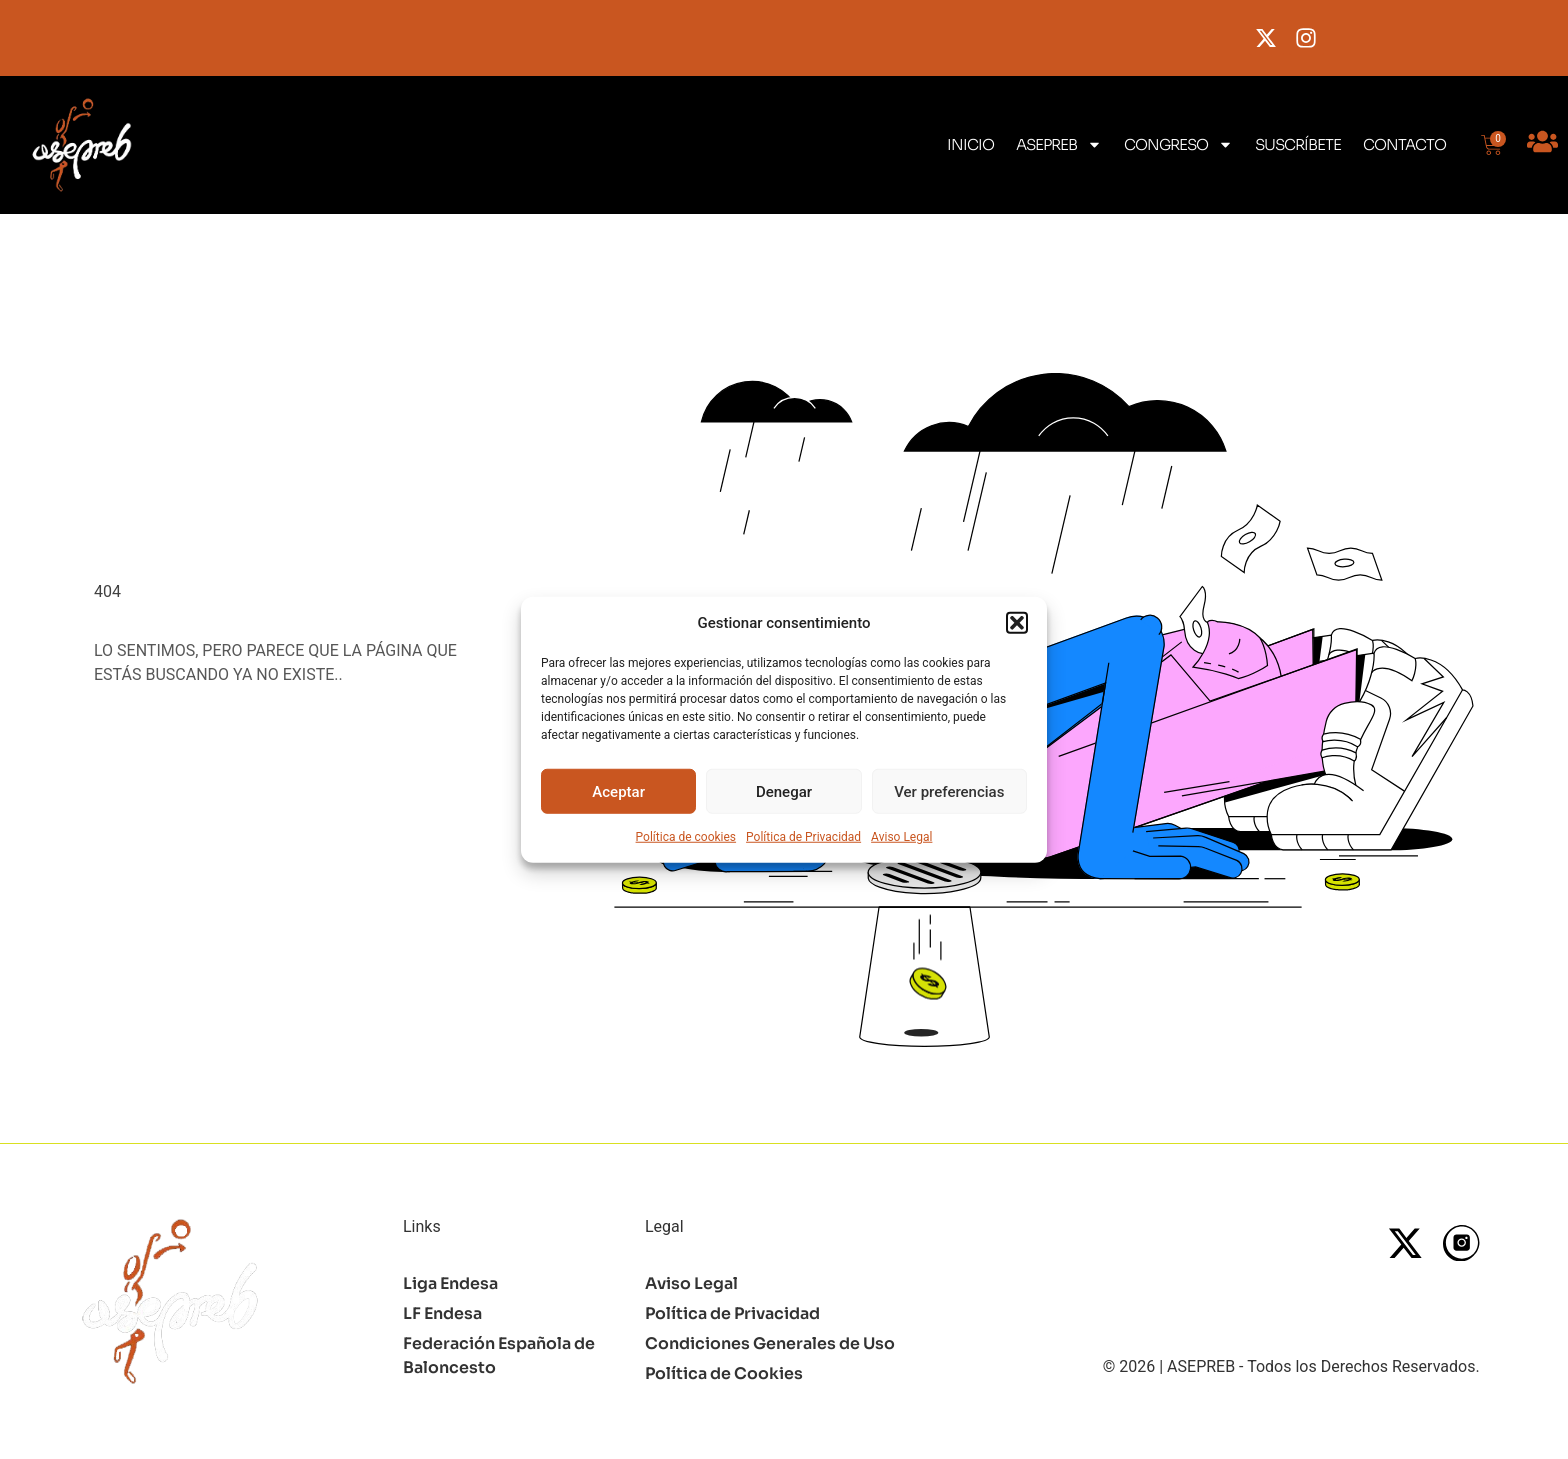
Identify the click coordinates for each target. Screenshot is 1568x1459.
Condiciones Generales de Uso (770, 1343)
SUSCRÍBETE (1298, 144)
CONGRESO (1178, 144)
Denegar (784, 791)
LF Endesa (443, 1313)
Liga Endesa (451, 1283)
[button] (1017, 623)
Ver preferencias (949, 791)
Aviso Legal (901, 837)
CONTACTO (1404, 144)
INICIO (970, 144)
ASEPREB (1059, 144)
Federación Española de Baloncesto (499, 1355)
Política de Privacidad (803, 837)
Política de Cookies (724, 1373)
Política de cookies (686, 837)
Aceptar (618, 791)
